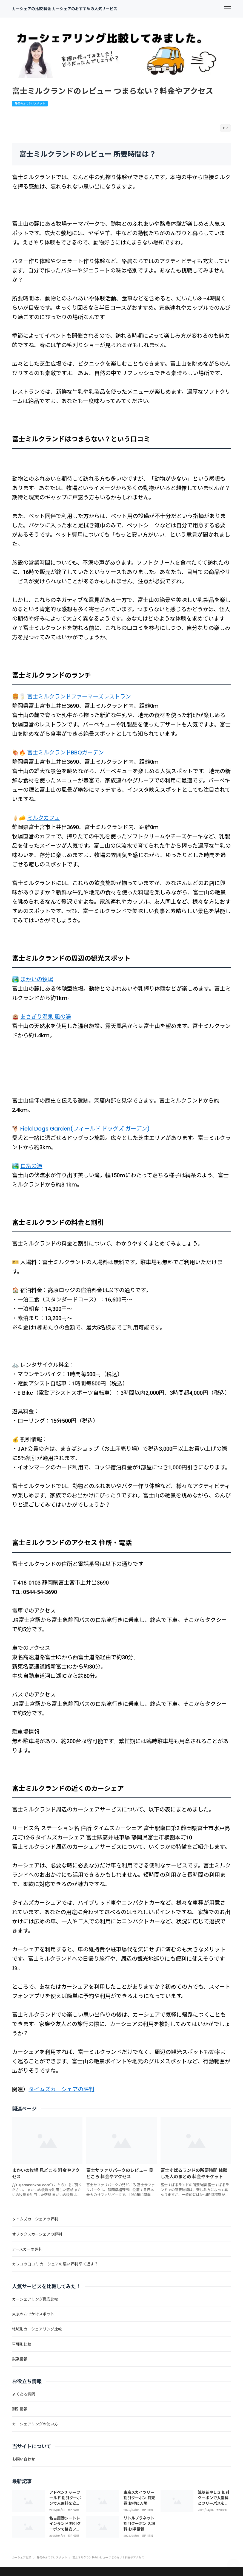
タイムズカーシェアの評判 (61, 2089)
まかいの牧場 (36, 979)
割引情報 (73, 2510)
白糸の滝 (31, 1166)
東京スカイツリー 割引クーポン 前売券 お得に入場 (139, 2497)
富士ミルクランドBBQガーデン (65, 752)
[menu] (227, 9)
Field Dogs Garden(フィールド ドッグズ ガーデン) (85, 1128)
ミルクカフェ (43, 817)
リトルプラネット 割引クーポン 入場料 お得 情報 (139, 2523)
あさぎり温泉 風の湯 (45, 1016)
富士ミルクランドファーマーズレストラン (79, 696)
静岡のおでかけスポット (30, 103)
